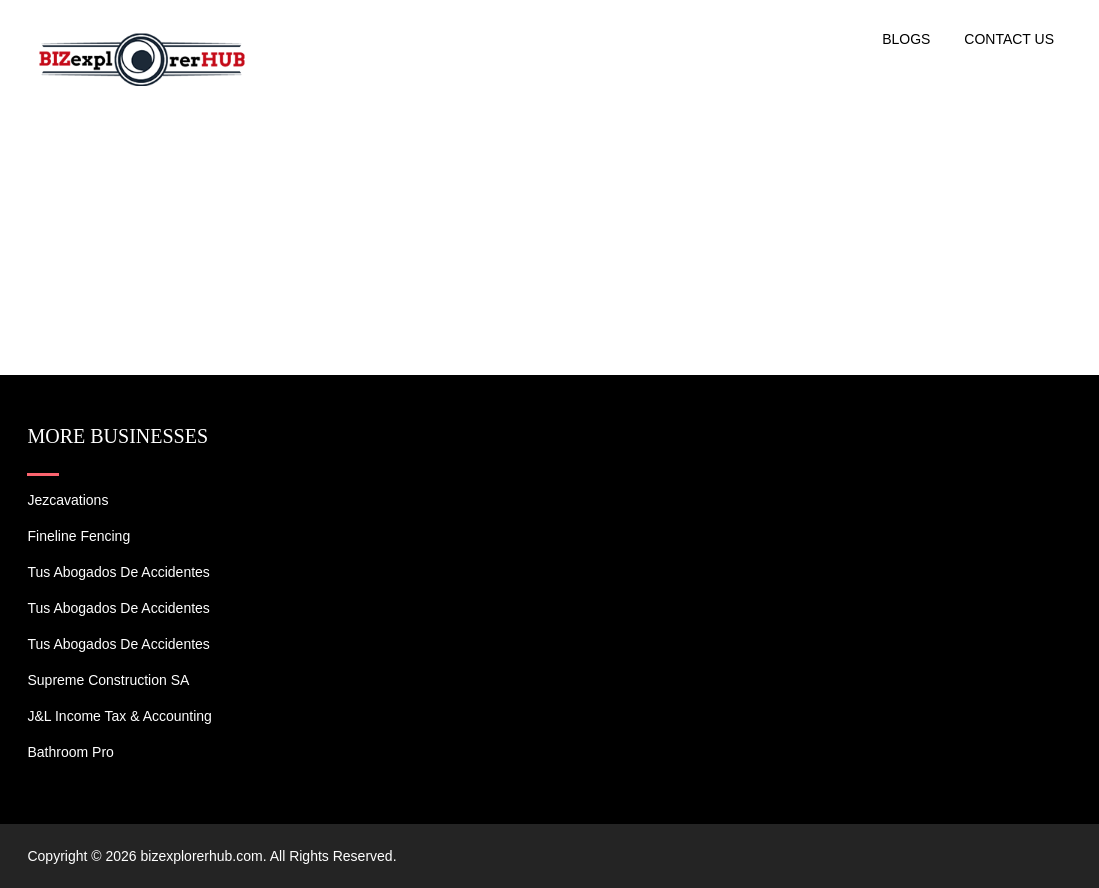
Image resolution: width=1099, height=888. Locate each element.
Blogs (906, 39)
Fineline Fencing (78, 536)
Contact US (1009, 39)
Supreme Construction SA (108, 680)
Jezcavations (67, 500)
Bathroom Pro (70, 752)
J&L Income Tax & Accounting (119, 716)
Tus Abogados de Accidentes (118, 572)
